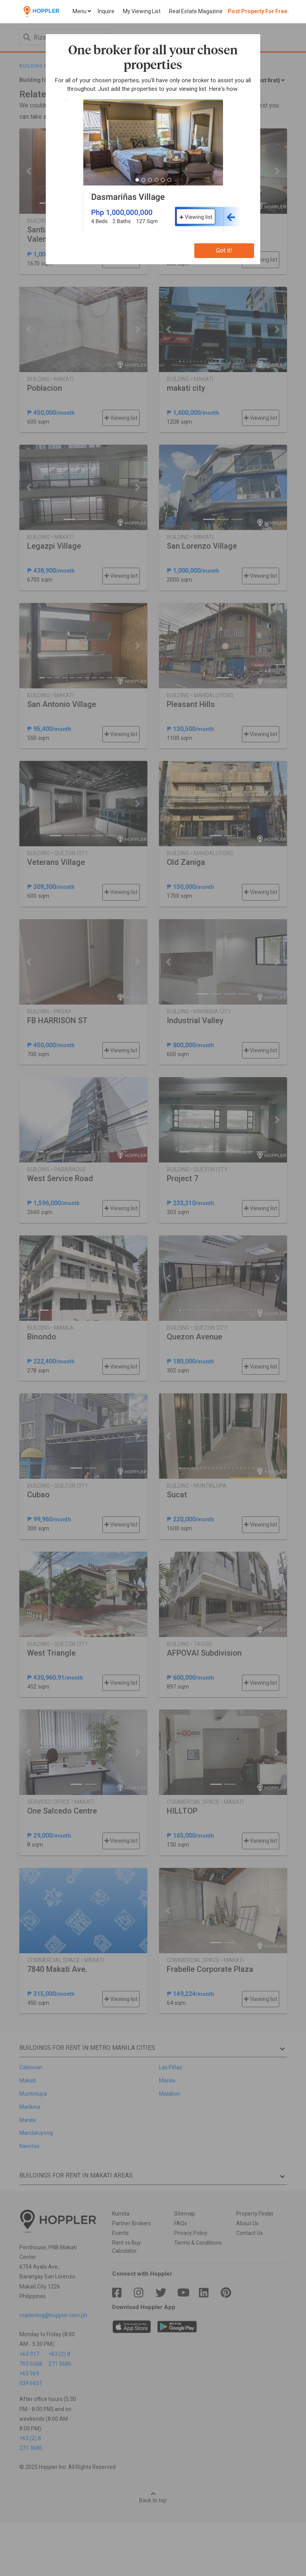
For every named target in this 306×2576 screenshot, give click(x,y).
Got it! (224, 250)
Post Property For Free (257, 11)
